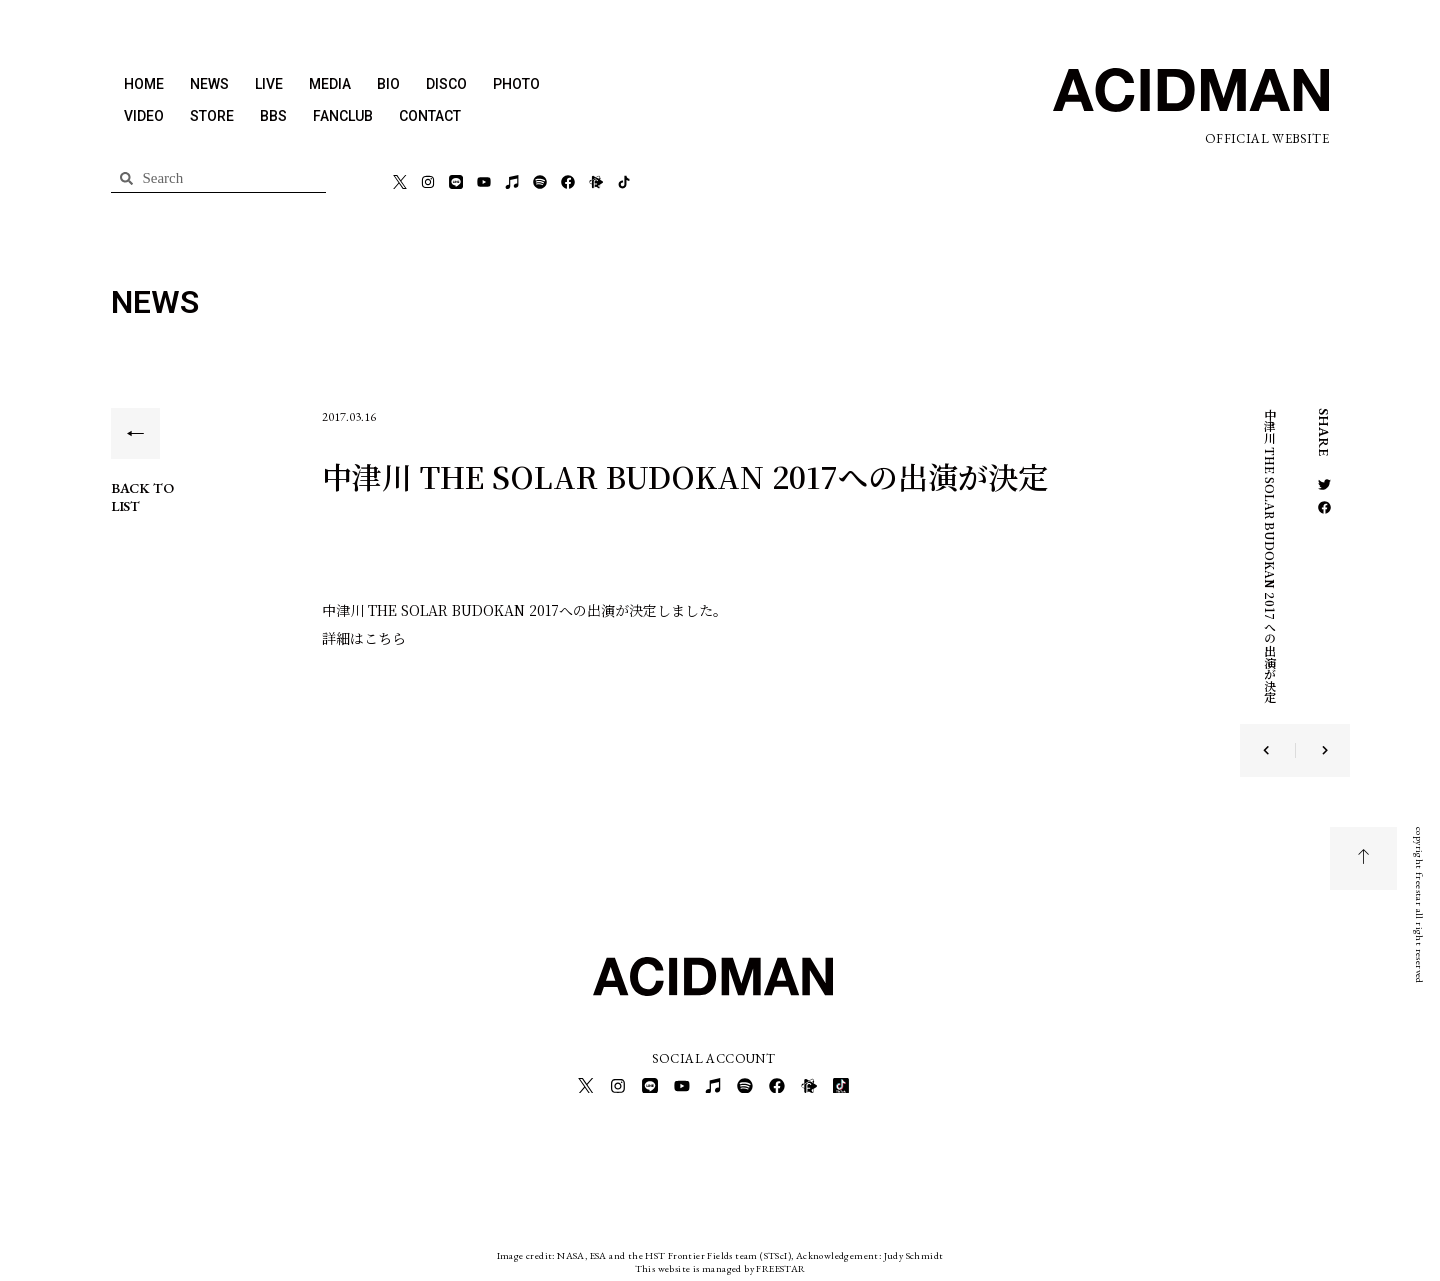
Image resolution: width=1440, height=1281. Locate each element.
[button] (1324, 484)
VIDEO (144, 116)
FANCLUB (343, 116)
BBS (273, 116)
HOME (144, 84)
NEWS (209, 84)
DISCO (446, 84)
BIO (388, 84)
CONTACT (430, 116)
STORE (212, 116)
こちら (385, 638)
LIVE (269, 84)
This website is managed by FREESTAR (720, 1265)
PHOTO (516, 84)
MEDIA (330, 84)
